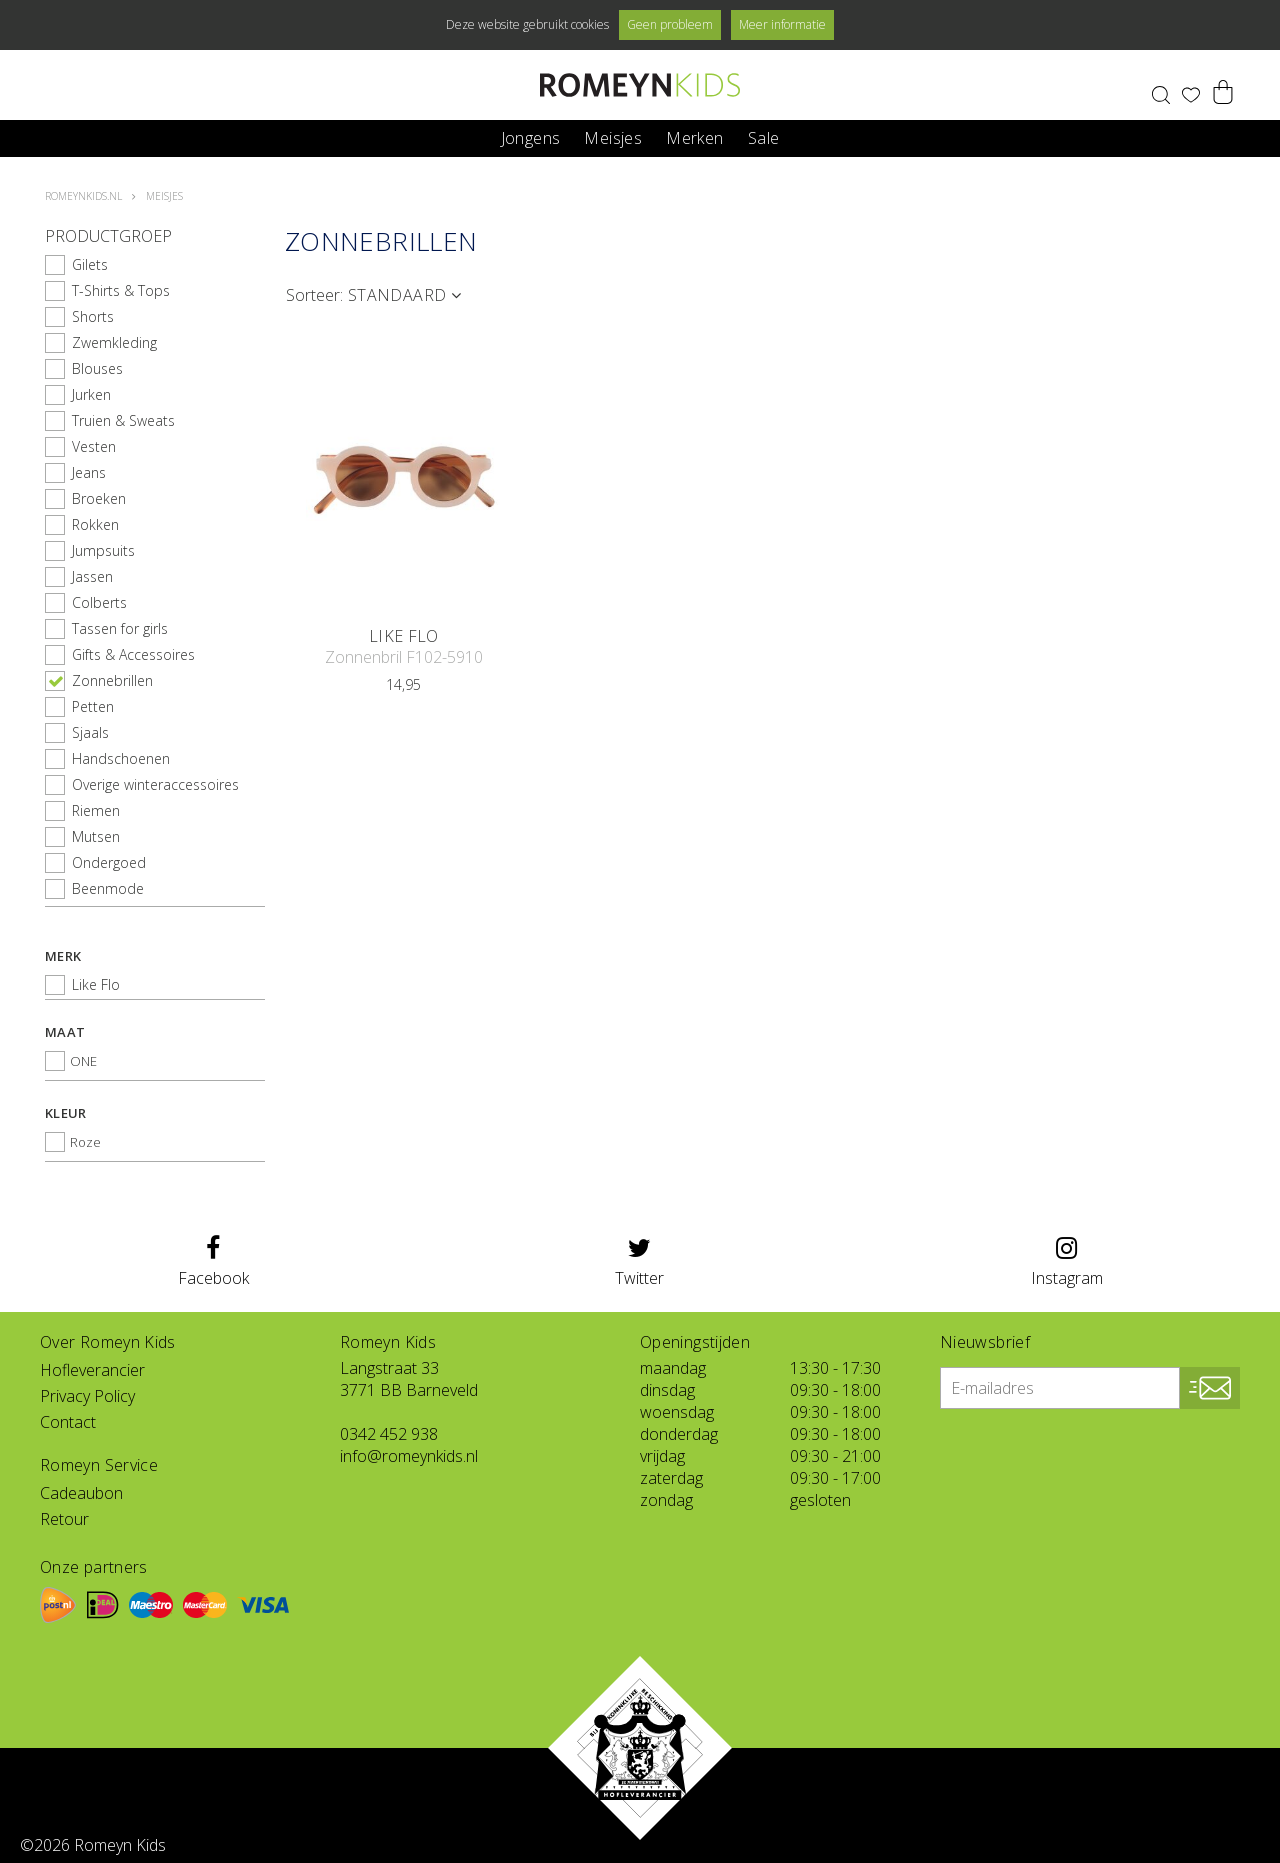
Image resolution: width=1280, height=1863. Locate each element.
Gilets (90, 264)
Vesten (94, 446)
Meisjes (613, 136)
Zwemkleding (114, 342)
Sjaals (90, 732)
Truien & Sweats (123, 420)
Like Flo (96, 984)
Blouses (97, 368)
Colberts (99, 602)
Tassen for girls (120, 628)
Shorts (93, 316)
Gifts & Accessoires (133, 654)
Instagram (1067, 1262)
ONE (83, 1061)
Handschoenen (121, 758)
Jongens (531, 136)
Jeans (89, 472)
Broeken (99, 498)
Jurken (91, 394)
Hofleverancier (92, 1370)
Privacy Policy (87, 1396)
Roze (85, 1142)
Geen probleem (670, 24)
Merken (694, 136)
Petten (93, 706)
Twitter (639, 1262)
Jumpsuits (103, 550)
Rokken (95, 524)
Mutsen (96, 836)
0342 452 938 (389, 1434)
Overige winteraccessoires (155, 784)
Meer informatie (782, 24)
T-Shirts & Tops (121, 290)
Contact (68, 1422)
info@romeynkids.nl (409, 1456)
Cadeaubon (81, 1493)
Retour (64, 1519)
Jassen (92, 576)
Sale (764, 136)
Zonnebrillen (112, 680)
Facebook (213, 1262)
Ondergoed (109, 862)
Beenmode (108, 888)
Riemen (96, 810)
